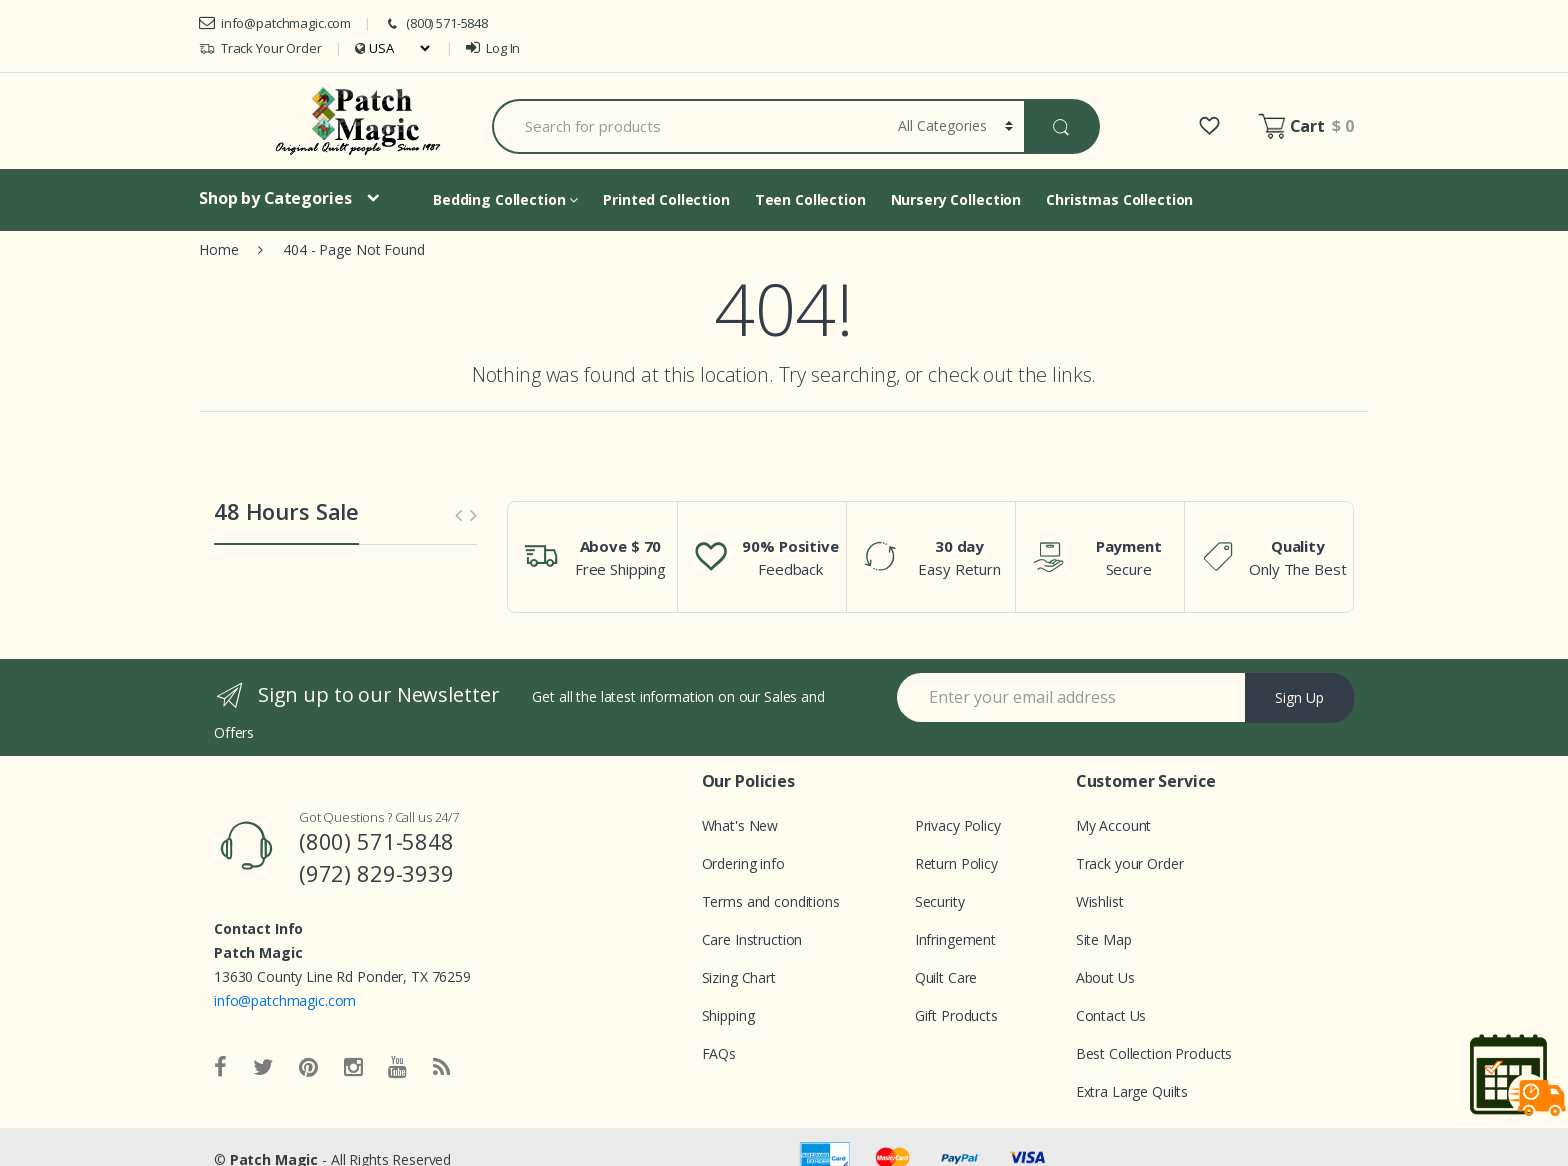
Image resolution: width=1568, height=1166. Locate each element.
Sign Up (1299, 697)
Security (940, 901)
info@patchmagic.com (275, 23)
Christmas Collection (1119, 199)
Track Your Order (260, 48)
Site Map (1104, 939)
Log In (493, 48)
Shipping (728, 1015)
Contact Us (1111, 1015)
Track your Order (1130, 863)
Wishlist (1100, 901)
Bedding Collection (505, 199)
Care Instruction (752, 939)
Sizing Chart (739, 977)
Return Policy (956, 863)
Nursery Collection (956, 199)
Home (218, 249)
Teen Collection (810, 199)
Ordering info (743, 863)
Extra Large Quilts (1132, 1091)
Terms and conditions (771, 901)
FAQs (719, 1053)
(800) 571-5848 (436, 23)
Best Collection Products (1154, 1053)
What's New (740, 825)
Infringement (955, 939)
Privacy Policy (958, 825)
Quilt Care (946, 977)
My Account (1114, 825)
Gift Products (956, 1015)
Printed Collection (666, 199)
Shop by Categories (275, 198)
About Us (1105, 977)
